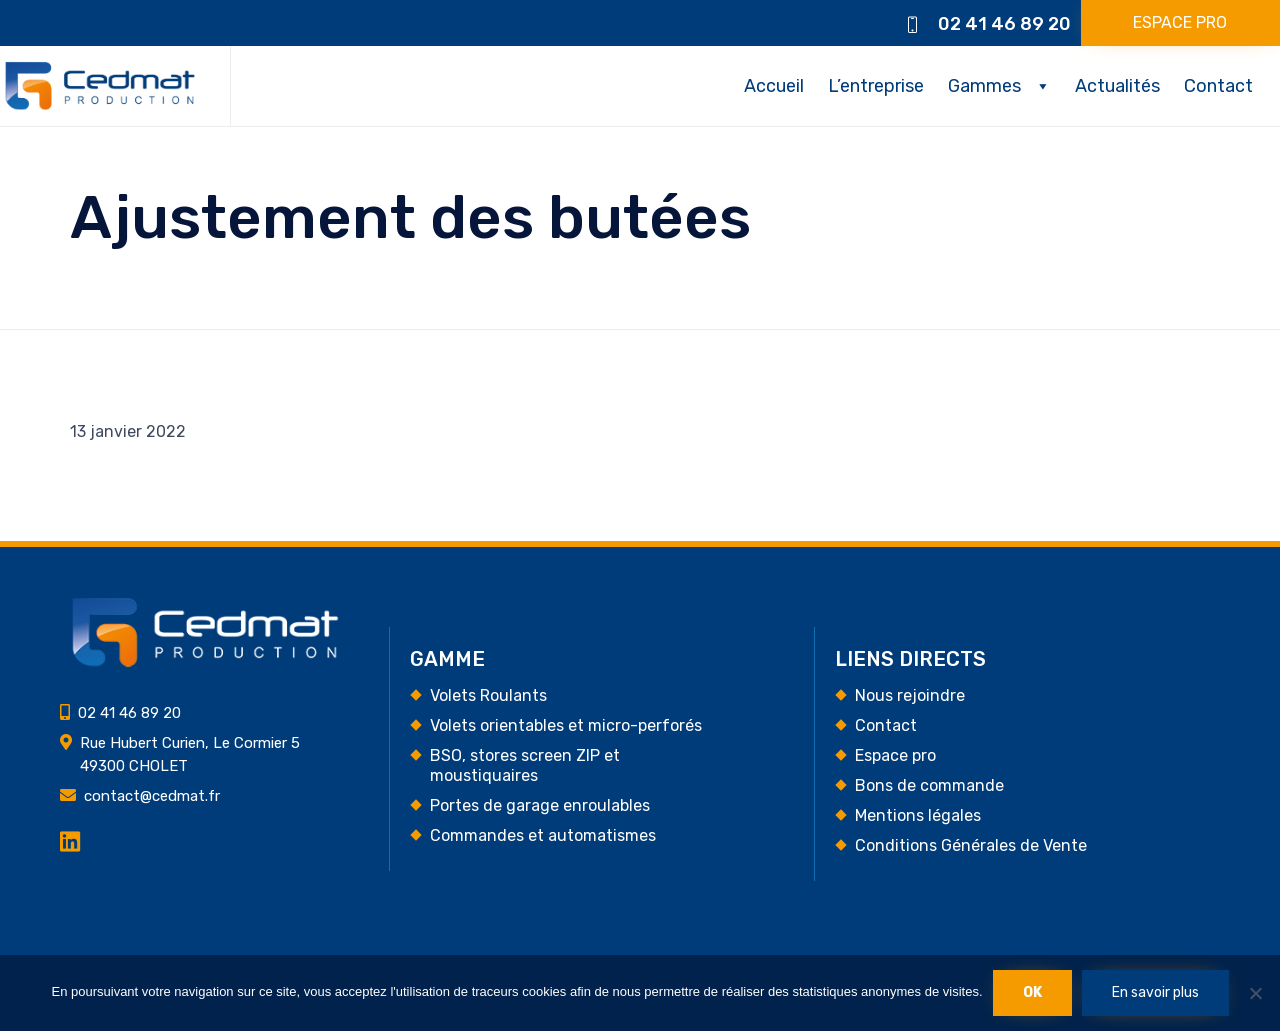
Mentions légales (918, 815)
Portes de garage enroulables (540, 805)
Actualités (1117, 86)
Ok (1032, 992)
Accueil (774, 86)
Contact (1218, 86)
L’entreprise (876, 86)
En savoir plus (1155, 992)
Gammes (984, 86)
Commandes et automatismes (543, 835)
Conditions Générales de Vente (971, 845)
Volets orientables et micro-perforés (566, 725)
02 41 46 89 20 (1004, 24)
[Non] (1255, 993)
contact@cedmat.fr (152, 796)
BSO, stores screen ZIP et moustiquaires (525, 765)
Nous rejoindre (910, 695)
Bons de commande (929, 785)
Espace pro (895, 755)
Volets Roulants (488, 695)
